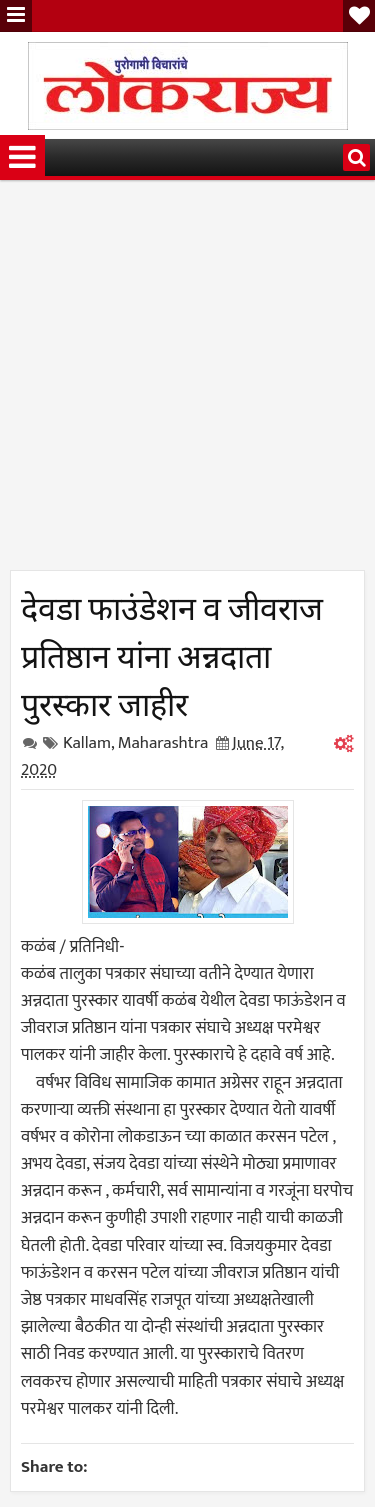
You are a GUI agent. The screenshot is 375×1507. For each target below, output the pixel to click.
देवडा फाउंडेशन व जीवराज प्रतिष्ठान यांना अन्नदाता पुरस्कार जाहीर (172, 653)
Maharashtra (163, 743)
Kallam (87, 743)
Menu (16, 16)
